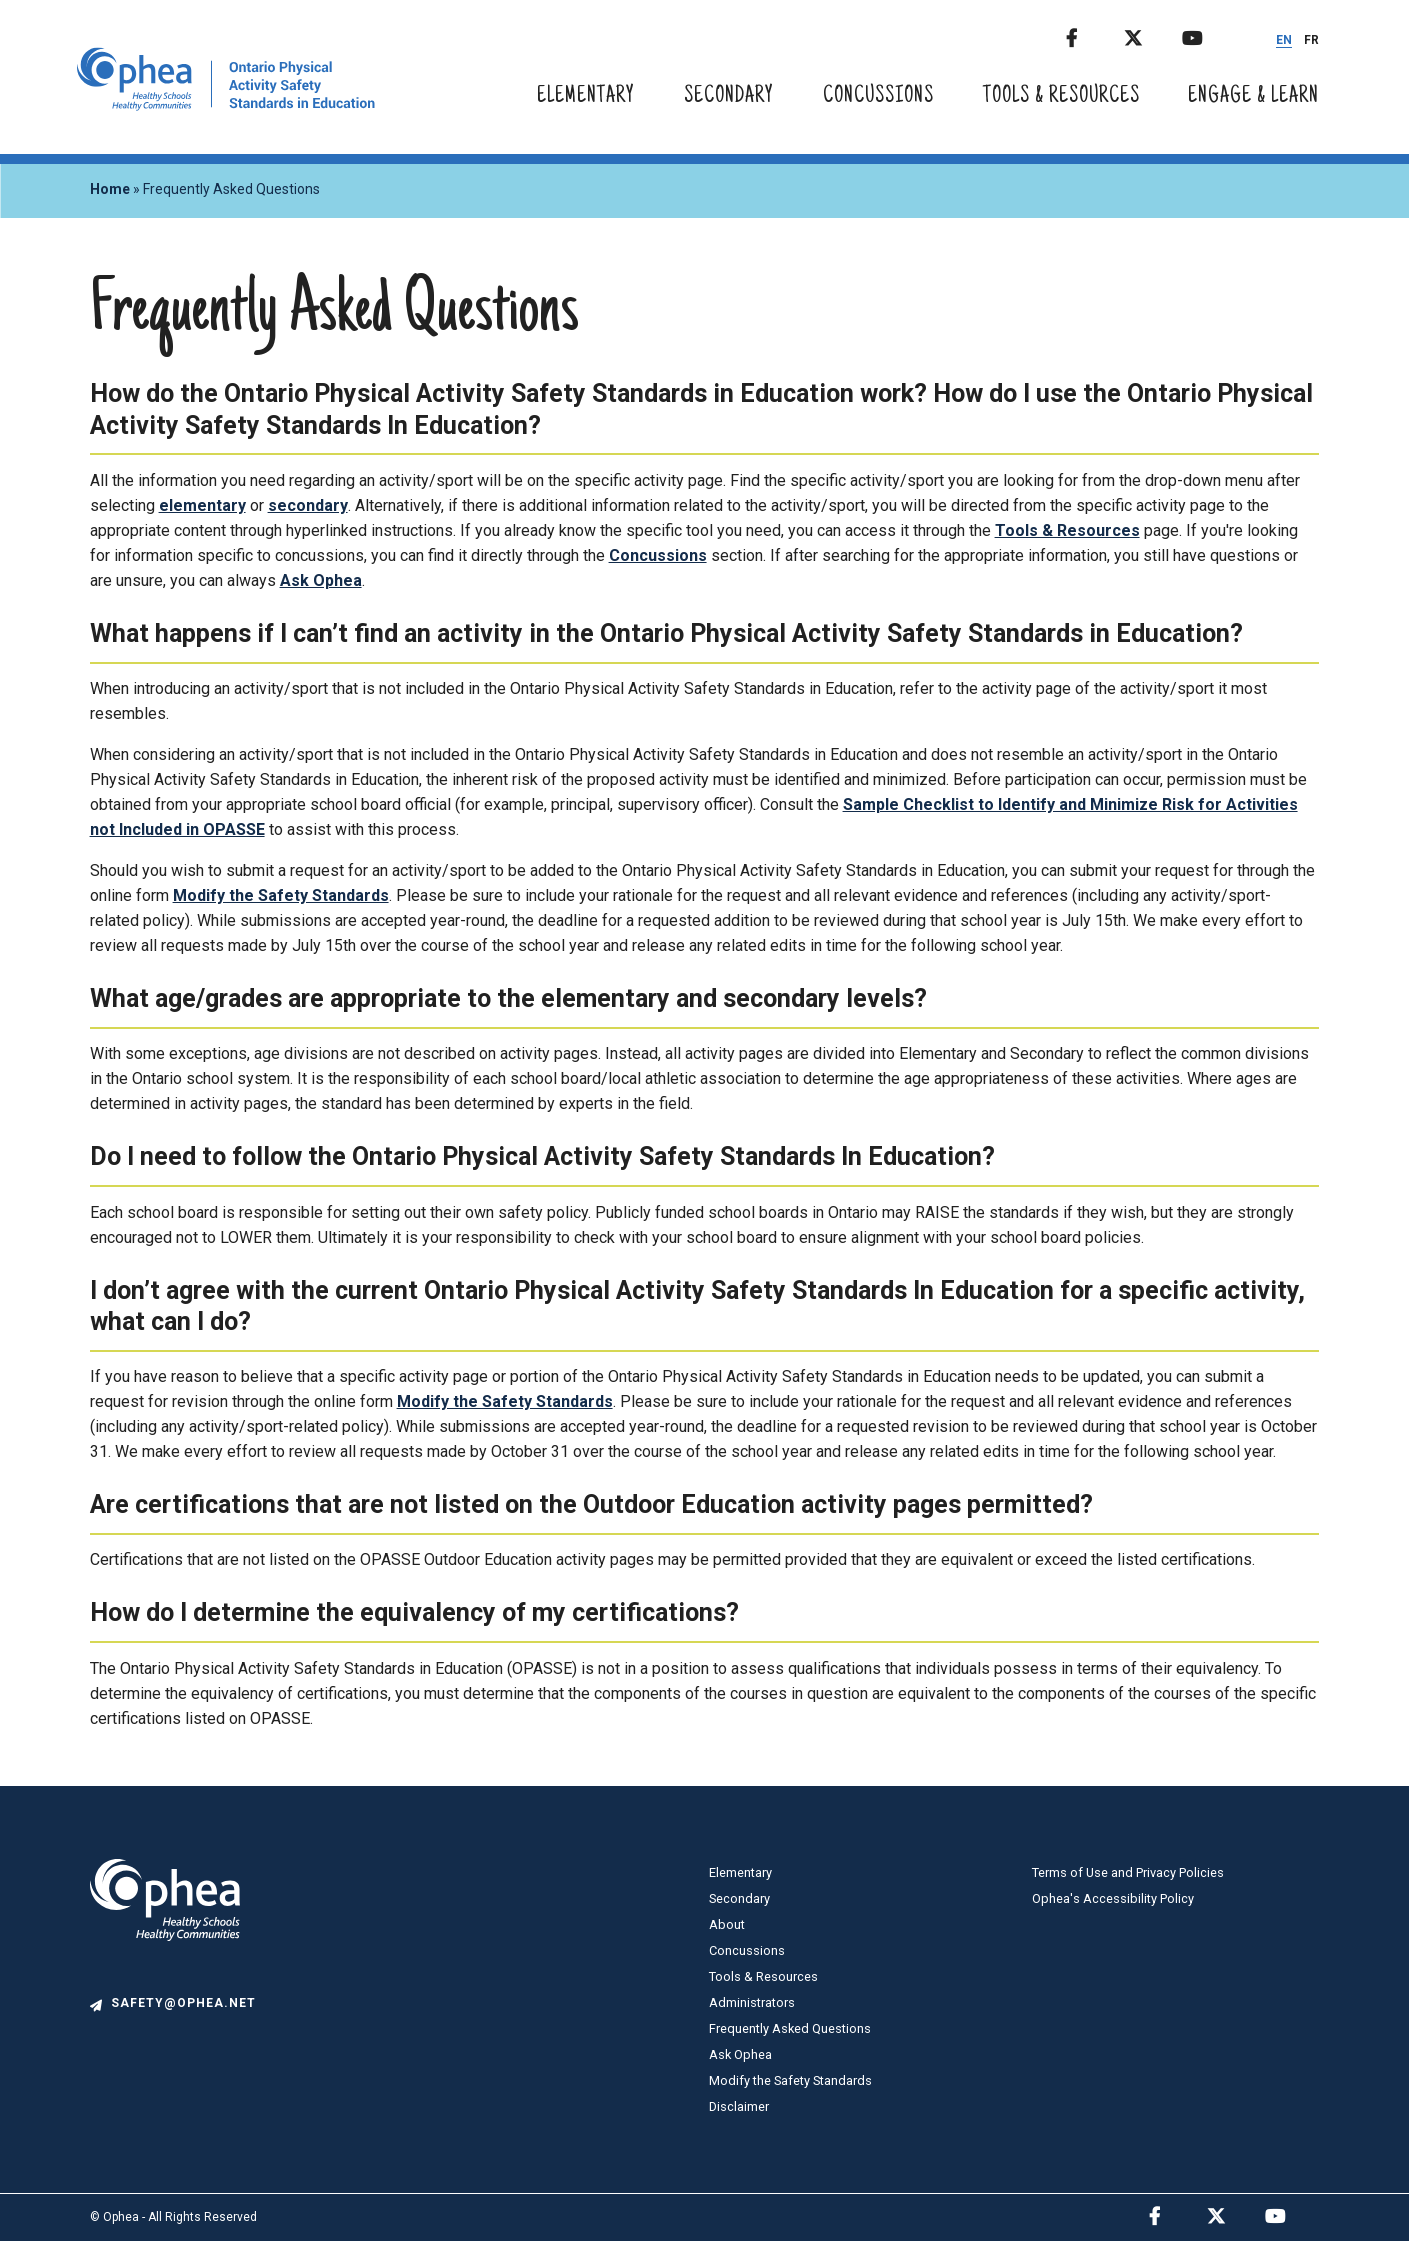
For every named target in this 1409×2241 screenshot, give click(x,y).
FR (1311, 40)
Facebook (1093, 34)
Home (110, 189)
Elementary (586, 97)
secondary (308, 505)
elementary (202, 505)
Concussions (878, 97)
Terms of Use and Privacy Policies (1128, 1872)
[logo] (165, 1984)
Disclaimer (739, 2106)
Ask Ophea (321, 580)
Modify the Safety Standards (281, 895)
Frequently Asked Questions (790, 2028)
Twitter (1151, 34)
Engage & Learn (1253, 97)
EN (1284, 40)
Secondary (729, 97)
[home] (226, 105)
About (727, 1924)
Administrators (752, 2002)
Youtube (1209, 34)
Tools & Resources (1061, 97)
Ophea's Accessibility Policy (1113, 1898)
